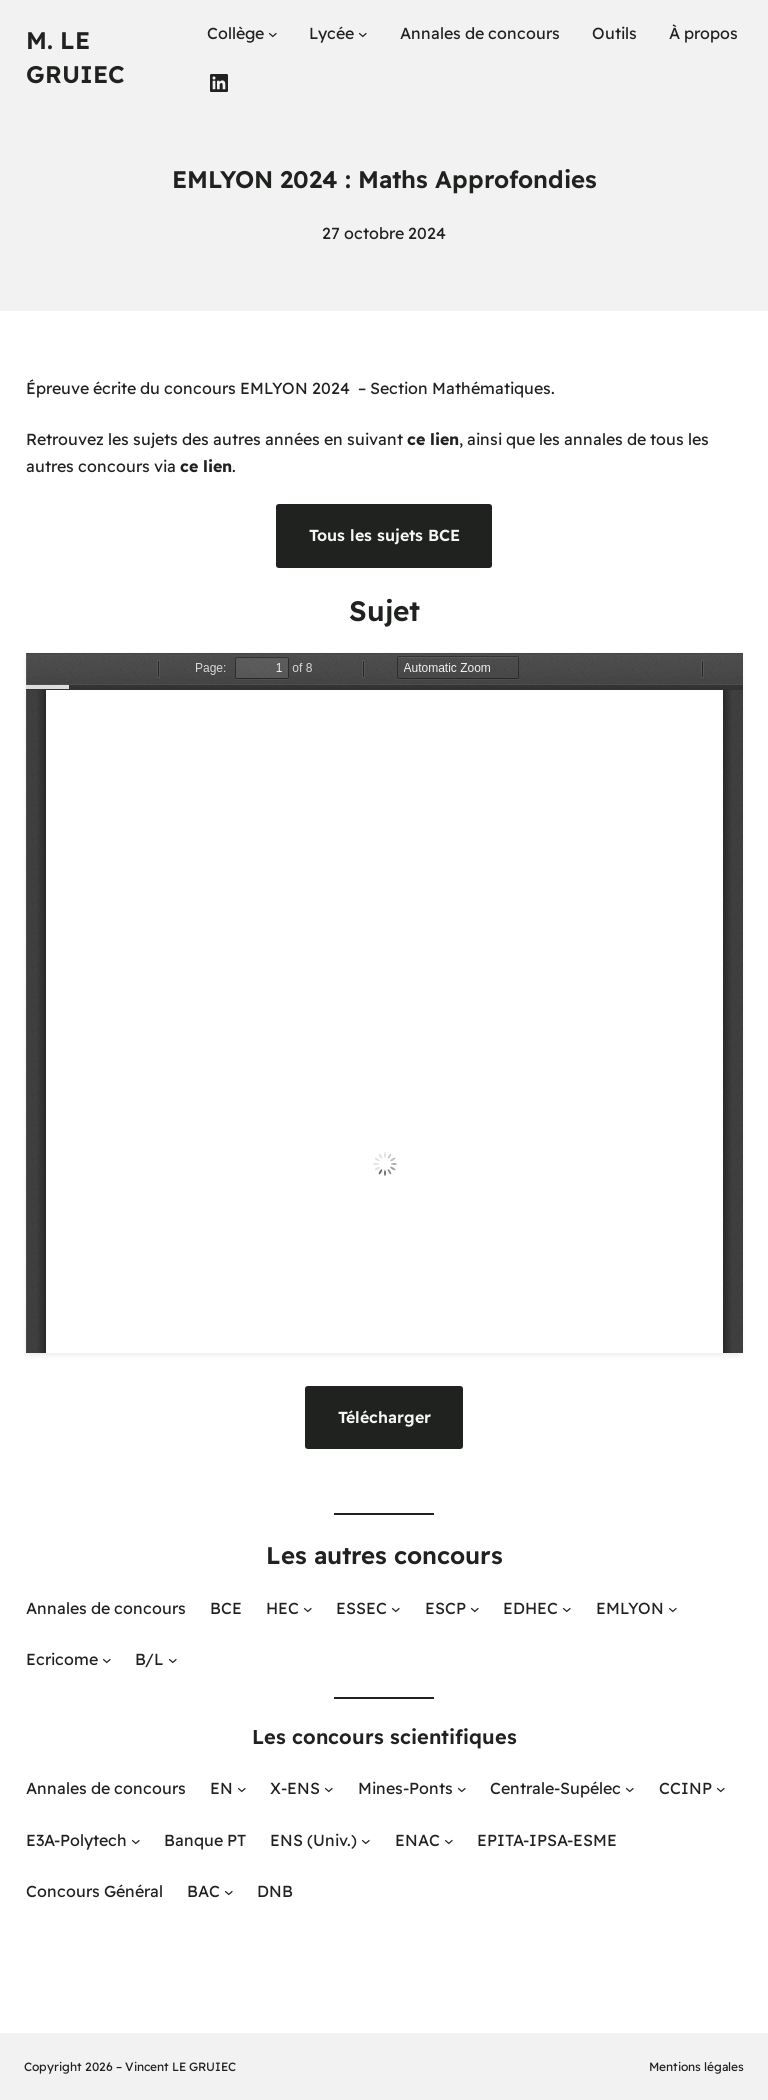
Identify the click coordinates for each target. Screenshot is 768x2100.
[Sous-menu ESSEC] (396, 1609)
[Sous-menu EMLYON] (673, 1609)
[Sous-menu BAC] (229, 1892)
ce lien (433, 439)
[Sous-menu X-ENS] (329, 1789)
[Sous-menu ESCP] (475, 1609)
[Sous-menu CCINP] (721, 1789)
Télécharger (384, 1417)
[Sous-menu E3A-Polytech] (136, 1840)
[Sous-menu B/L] (173, 1660)
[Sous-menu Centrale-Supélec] (630, 1789)
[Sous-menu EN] (242, 1789)
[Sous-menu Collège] (273, 34)
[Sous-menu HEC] (308, 1609)
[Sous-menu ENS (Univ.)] (366, 1840)
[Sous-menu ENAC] (449, 1840)
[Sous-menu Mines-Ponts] (462, 1789)
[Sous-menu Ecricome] (107, 1660)
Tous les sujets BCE (384, 535)
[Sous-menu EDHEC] (567, 1609)
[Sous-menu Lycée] (363, 34)
